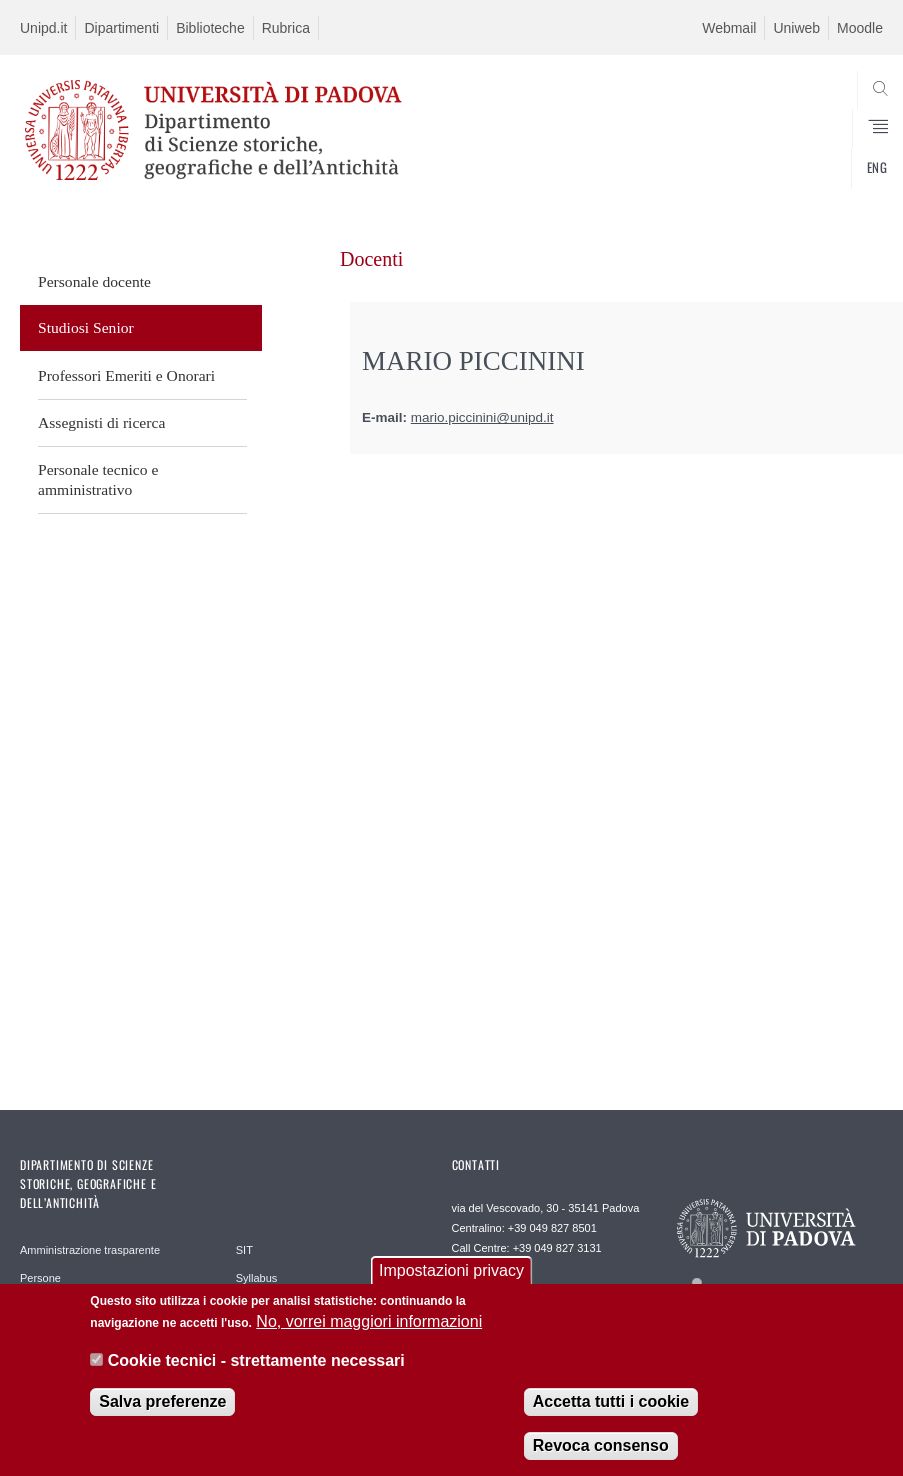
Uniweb (796, 28)
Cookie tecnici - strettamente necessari (256, 1361)
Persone (40, 1278)
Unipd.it (43, 28)
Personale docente (94, 281)
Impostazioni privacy (451, 1271)
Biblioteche (210, 28)
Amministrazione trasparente (90, 1250)
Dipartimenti (121, 28)
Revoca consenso (601, 1446)
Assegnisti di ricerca (101, 422)
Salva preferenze (162, 1402)
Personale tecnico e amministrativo (98, 479)
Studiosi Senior (86, 327)
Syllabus (257, 1278)
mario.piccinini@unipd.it (482, 417)
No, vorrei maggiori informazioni (369, 1322)
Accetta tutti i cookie (611, 1402)
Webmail (729, 28)
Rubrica (286, 28)
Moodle (860, 28)
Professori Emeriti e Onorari (126, 375)
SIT (244, 1250)
